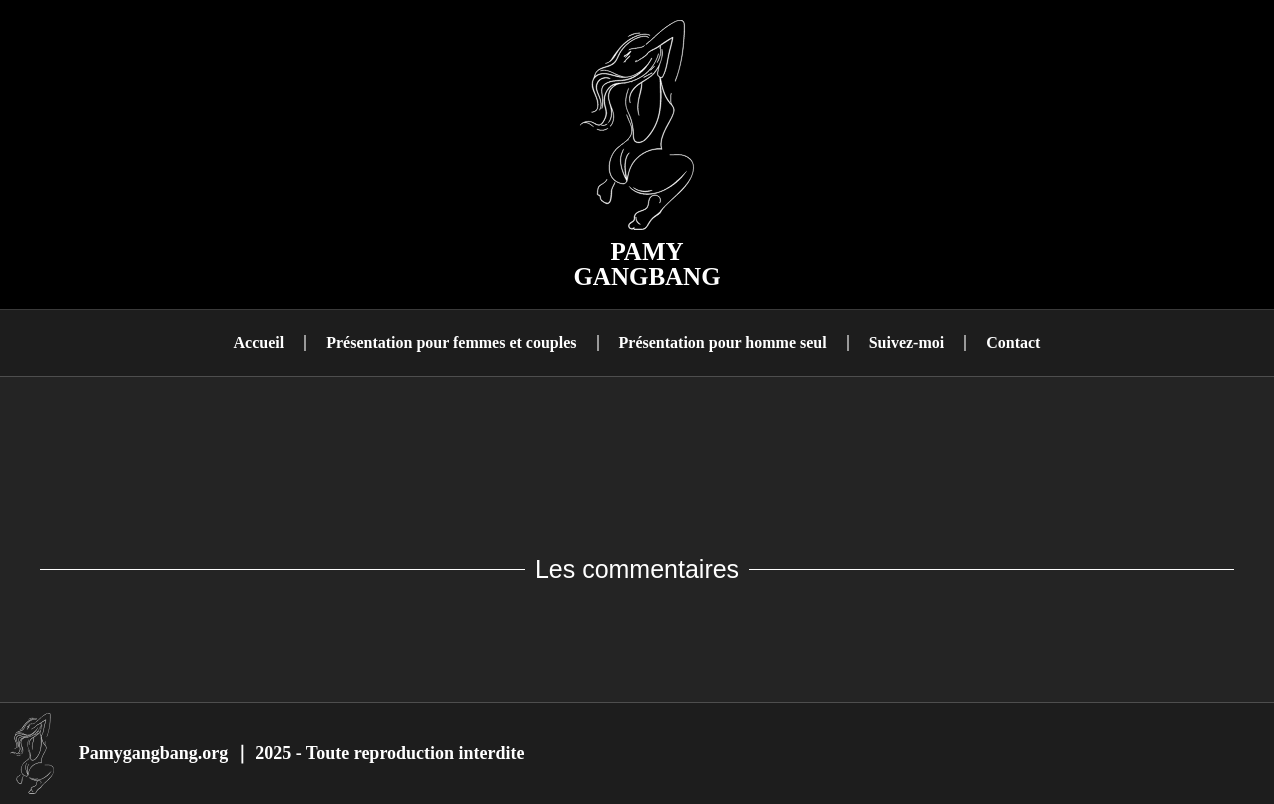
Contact (1013, 342)
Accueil (259, 342)
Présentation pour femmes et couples (451, 342)
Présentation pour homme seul (723, 342)
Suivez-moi (907, 342)
